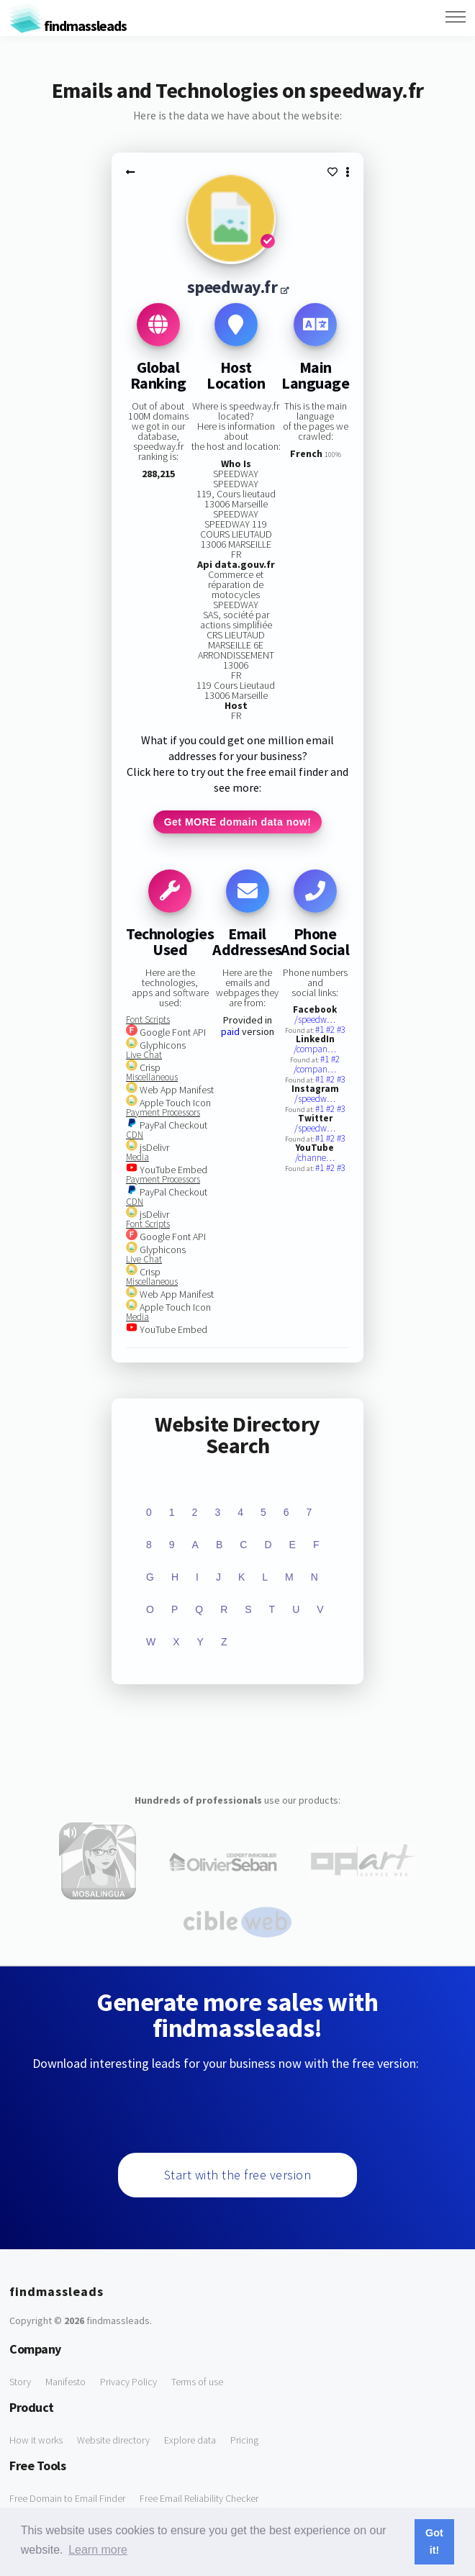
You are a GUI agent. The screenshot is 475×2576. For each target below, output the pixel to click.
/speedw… (314, 1019)
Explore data (190, 2439)
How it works (36, 2439)
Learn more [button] (97, 2550)
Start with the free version (238, 2174)
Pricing (244, 2439)
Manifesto (65, 2381)
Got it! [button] (434, 2541)
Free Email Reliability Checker (199, 2498)
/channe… (315, 1158)
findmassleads (68, 26)
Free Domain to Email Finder (67, 2498)
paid (230, 1031)
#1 (320, 1029)
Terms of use (197, 2381)
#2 (331, 1029)
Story (20, 2381)
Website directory (113, 2439)
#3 (341, 1029)
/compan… (315, 1049)
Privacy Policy (128, 2381)
